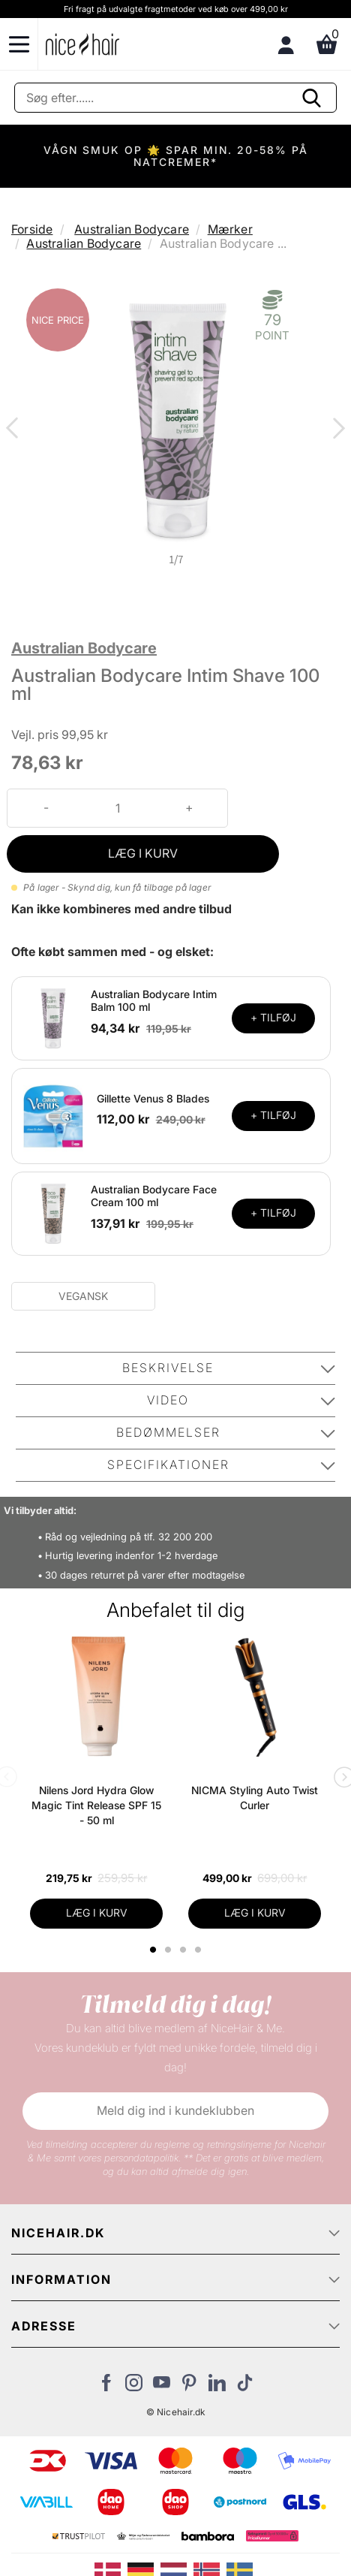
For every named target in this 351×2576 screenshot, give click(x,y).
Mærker (230, 229)
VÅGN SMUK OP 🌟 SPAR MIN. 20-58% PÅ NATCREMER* (176, 155)
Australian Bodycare (131, 229)
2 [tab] (170, 1949)
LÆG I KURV (143, 853)
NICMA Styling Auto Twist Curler (254, 1797)
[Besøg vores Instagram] (134, 2386)
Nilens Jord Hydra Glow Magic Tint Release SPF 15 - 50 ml (96, 1805)
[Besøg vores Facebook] (106, 2386)
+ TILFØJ (273, 1017)
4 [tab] (200, 1949)
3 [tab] (184, 1949)
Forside (31, 229)
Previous (15, 429)
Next (336, 429)
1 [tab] (153, 1949)
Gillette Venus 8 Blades (153, 1098)
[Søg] (175, 98)
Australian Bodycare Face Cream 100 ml (154, 1195)
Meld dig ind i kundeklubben (175, 2110)
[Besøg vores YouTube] (161, 2386)
